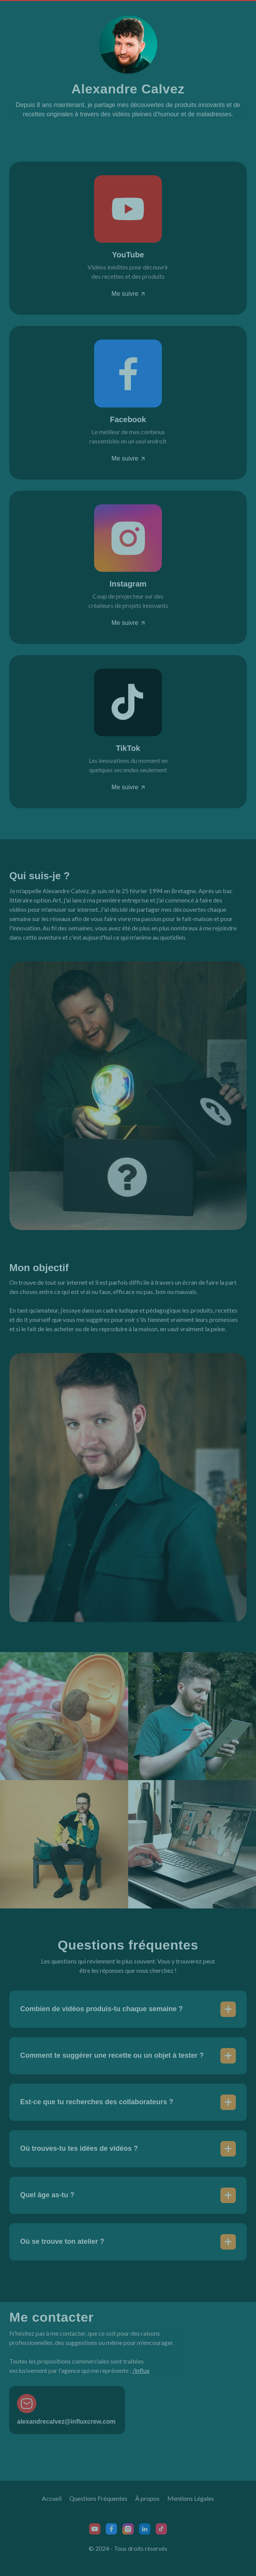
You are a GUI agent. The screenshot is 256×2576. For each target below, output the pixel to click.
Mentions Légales (190, 2498)
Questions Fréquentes (98, 2498)
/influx (140, 2370)
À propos (147, 2498)
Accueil (52, 2498)
